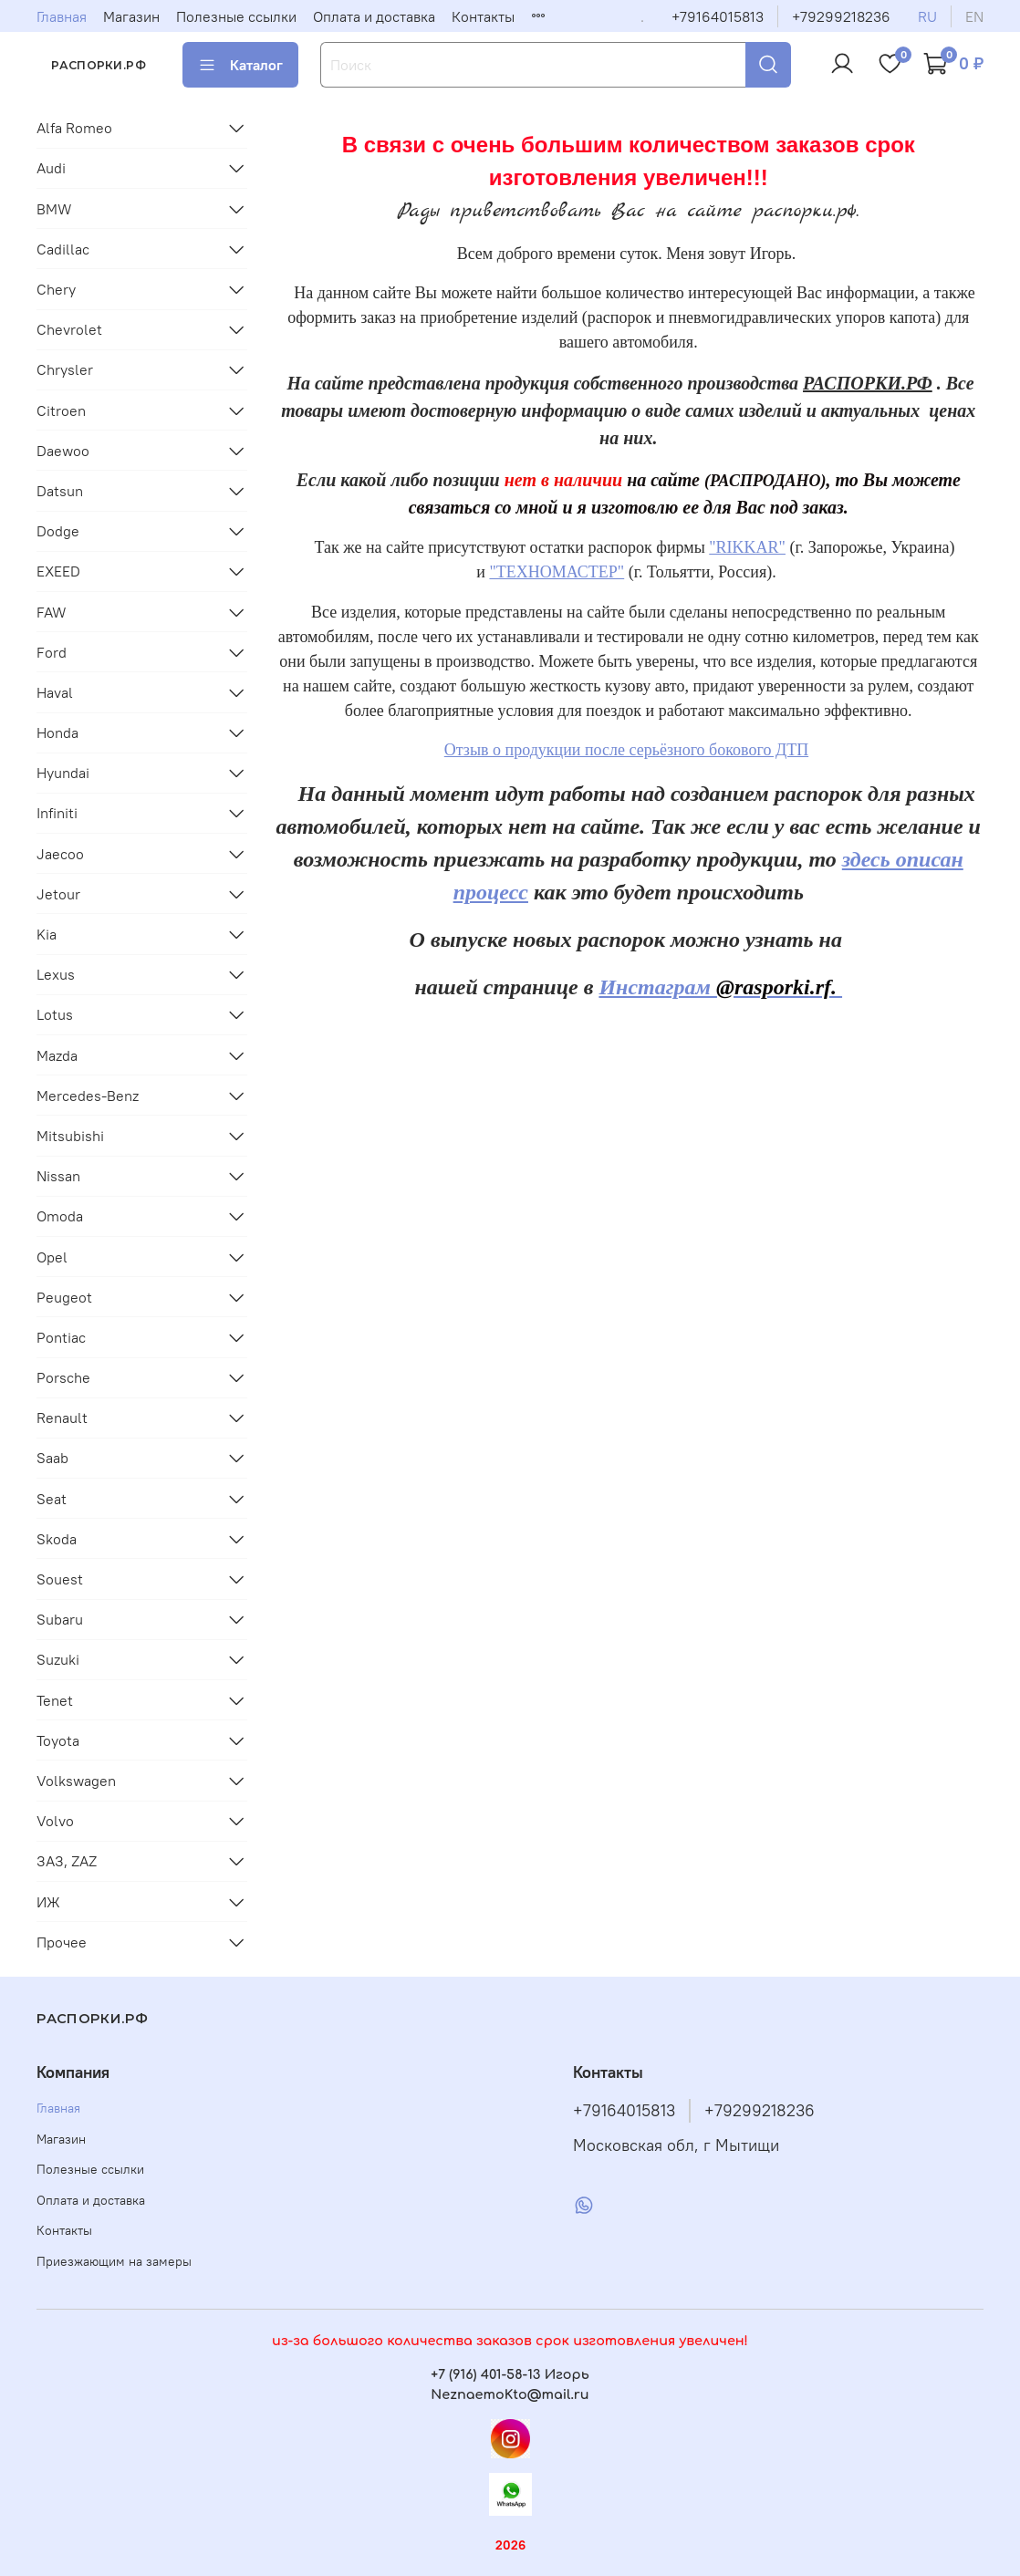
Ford (51, 652)
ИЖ (48, 1902)
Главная (61, 16)
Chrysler (64, 369)
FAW (51, 612)
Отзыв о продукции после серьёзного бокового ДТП (626, 750)
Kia (46, 934)
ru (927, 16)
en (974, 16)
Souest (59, 1579)
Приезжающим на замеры (114, 2261)
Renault (62, 1417)
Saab (52, 1458)
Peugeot (64, 1297)
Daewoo (62, 450)
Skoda (56, 1539)
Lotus (54, 1014)
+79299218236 (841, 16)
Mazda (57, 1055)
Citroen (61, 410)
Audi (51, 168)
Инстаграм (720, 987)
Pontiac (61, 1337)
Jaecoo (60, 854)
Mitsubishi (70, 1136)
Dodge (57, 531)
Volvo (55, 1821)
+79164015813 (717, 16)
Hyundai (62, 772)
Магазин (131, 16)
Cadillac (62, 249)
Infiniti (57, 813)
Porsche (63, 1377)
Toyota (57, 1740)
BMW (54, 209)
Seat (51, 1499)
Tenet (54, 1700)
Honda (57, 732)
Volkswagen (76, 1780)
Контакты (483, 16)
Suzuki (57, 1659)
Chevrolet (69, 329)
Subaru (59, 1619)
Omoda (59, 1216)
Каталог (240, 65)
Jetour (58, 894)
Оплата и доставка (374, 16)
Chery (56, 289)
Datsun (59, 491)
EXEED (58, 571)
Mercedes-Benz (87, 1095)
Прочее (61, 1942)
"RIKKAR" (747, 547)
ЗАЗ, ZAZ (66, 1861)
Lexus (55, 974)
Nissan (58, 1176)
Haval (54, 692)
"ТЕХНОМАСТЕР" (556, 572)
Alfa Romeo (74, 128)
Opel (52, 1257)
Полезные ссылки (236, 16)
